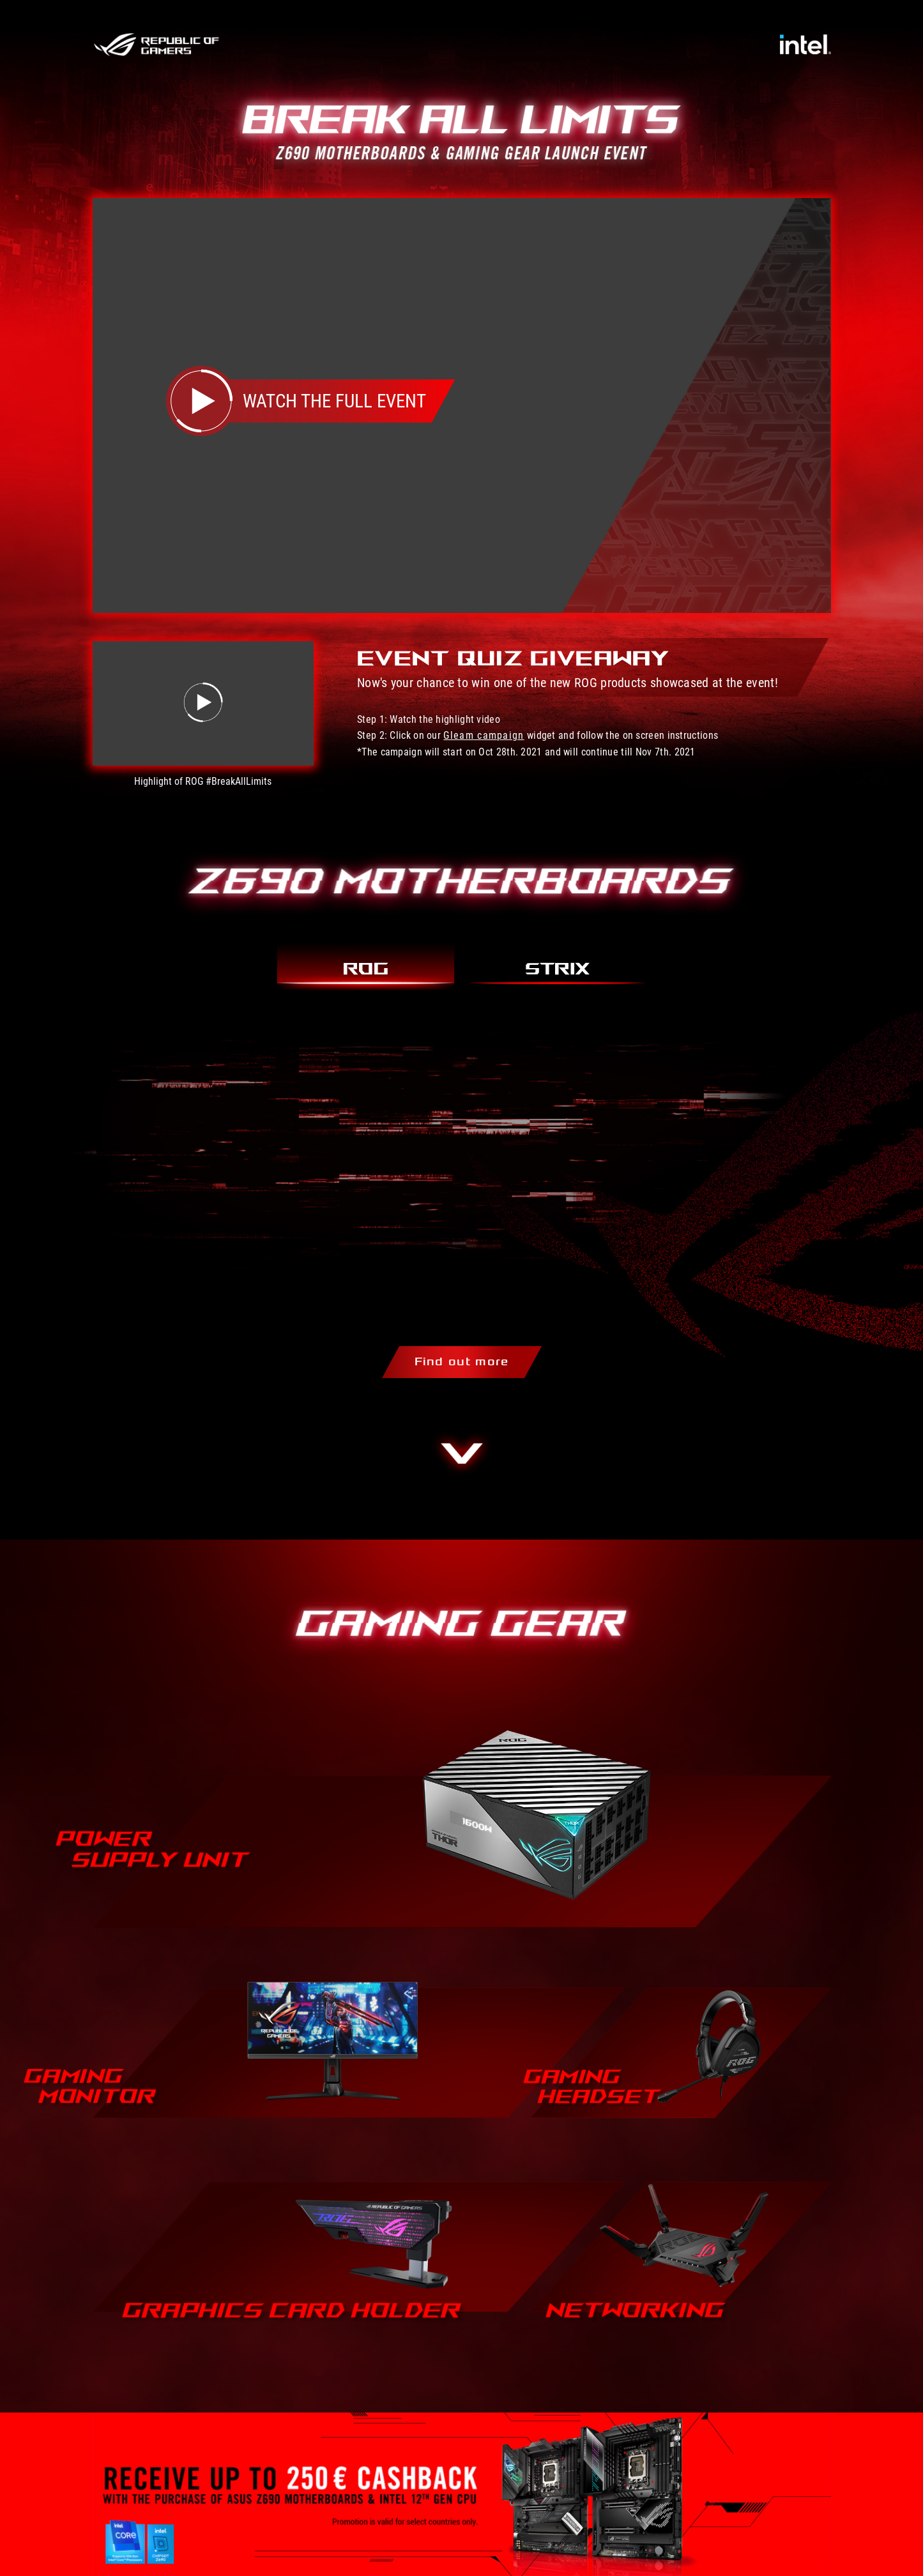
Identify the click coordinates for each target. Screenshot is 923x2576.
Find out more (462, 1361)
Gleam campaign (483, 735)
